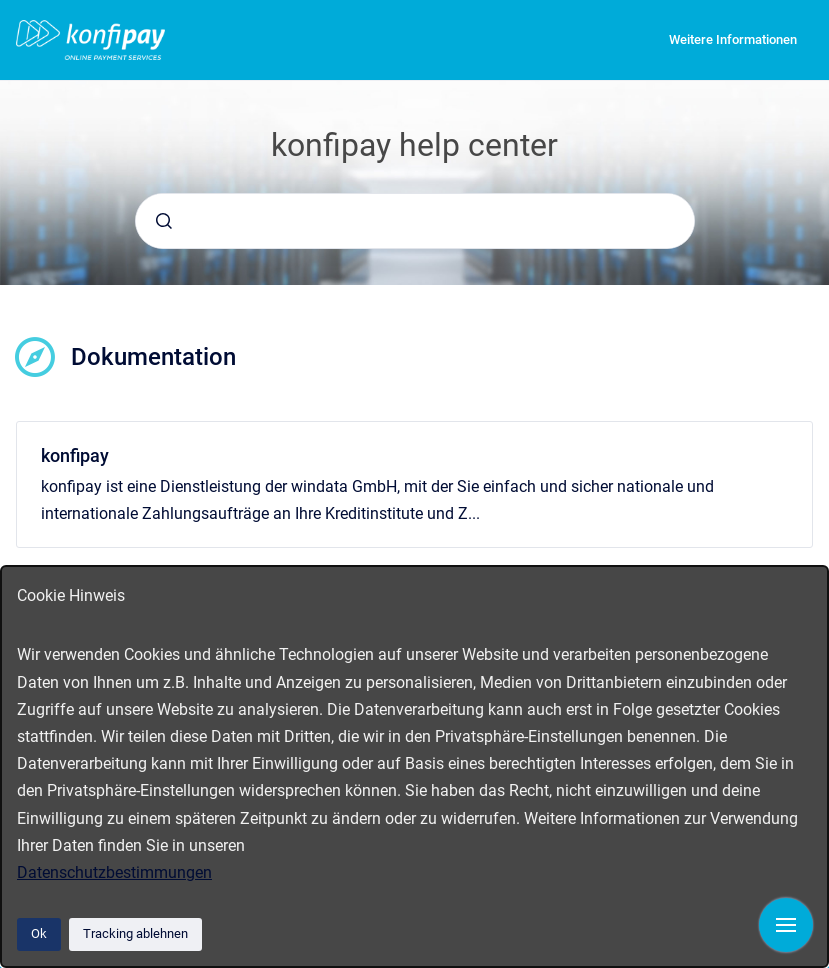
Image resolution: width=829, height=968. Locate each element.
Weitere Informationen (733, 39)
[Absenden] (164, 221)
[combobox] (415, 221)
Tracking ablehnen (135, 933)
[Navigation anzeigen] (786, 925)
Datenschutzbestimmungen (114, 872)
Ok (39, 933)
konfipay (75, 455)
